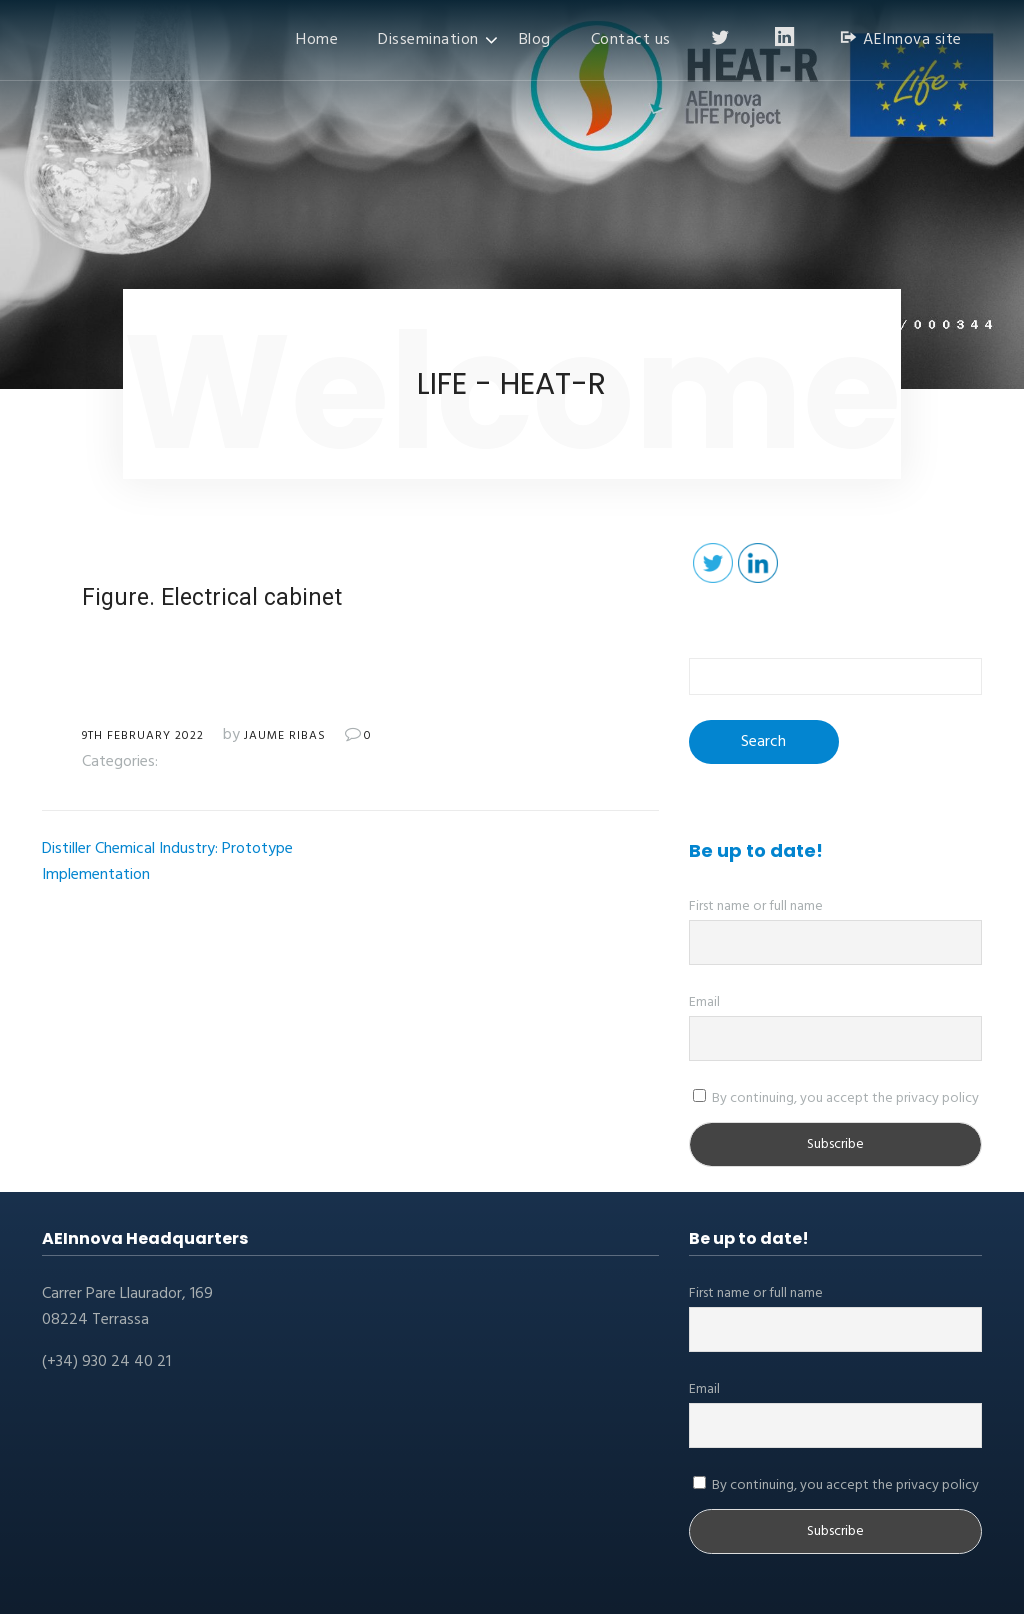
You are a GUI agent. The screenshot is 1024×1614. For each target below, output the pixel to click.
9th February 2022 (143, 736)
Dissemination (428, 40)
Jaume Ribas (285, 736)
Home (317, 40)
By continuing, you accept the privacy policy (836, 1098)
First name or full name (756, 906)
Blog (535, 40)
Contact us (631, 40)
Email (704, 1002)
